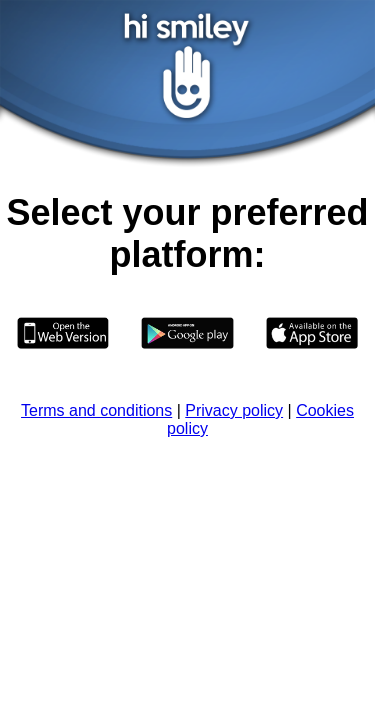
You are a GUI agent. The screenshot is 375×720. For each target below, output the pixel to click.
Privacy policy (234, 410)
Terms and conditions (96, 410)
